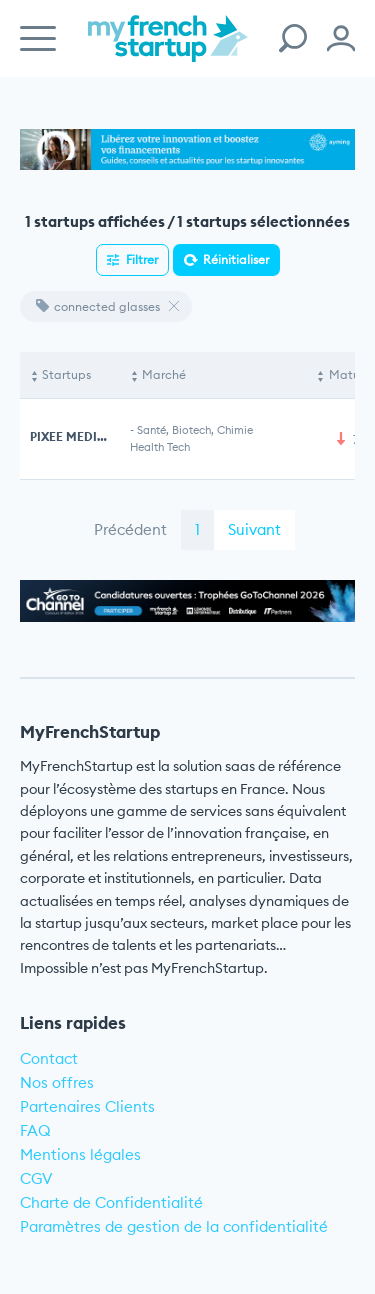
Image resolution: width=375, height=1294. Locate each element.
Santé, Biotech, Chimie (195, 430)
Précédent (130, 529)
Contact (49, 1058)
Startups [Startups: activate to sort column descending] (66, 374)
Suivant (254, 529)
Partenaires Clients (87, 1106)
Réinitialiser (236, 259)
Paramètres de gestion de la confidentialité (174, 1226)
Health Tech (160, 447)
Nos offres (57, 1082)
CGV (36, 1178)
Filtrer (142, 259)
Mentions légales (80, 1154)
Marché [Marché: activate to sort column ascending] (164, 374)
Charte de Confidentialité (111, 1202)
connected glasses (98, 306)
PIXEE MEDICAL (76, 436)
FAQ (35, 1130)
